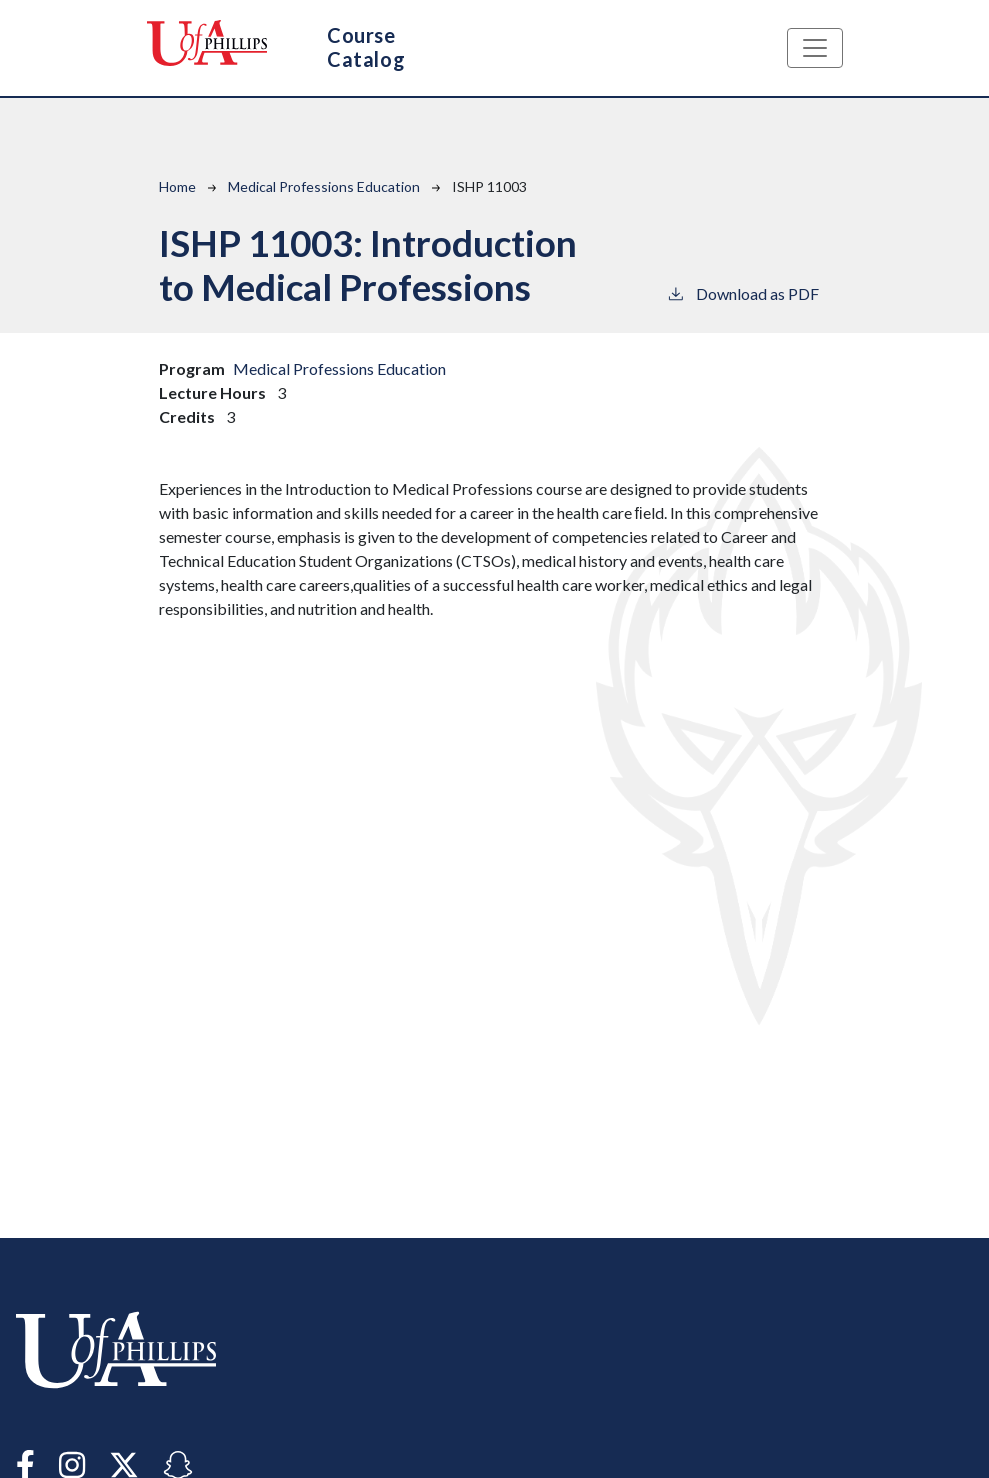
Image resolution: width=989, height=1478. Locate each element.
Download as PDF (742, 292)
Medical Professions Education (324, 186)
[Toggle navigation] (815, 48)
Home (177, 186)
